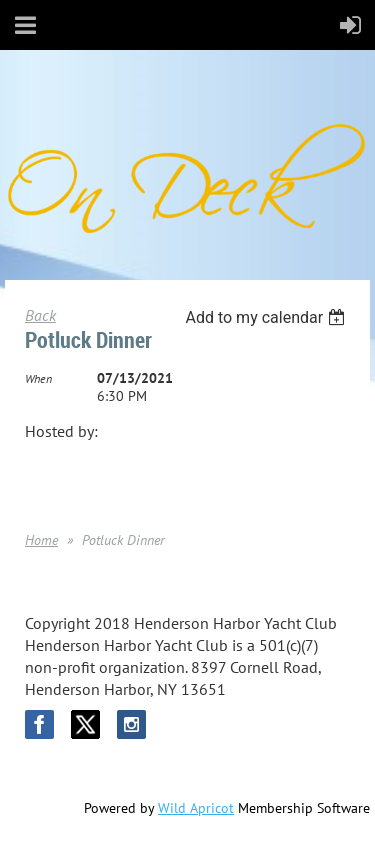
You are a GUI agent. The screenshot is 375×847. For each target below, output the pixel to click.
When (38, 378)
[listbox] (267, 317)
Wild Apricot (196, 808)
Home (41, 540)
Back (40, 315)
